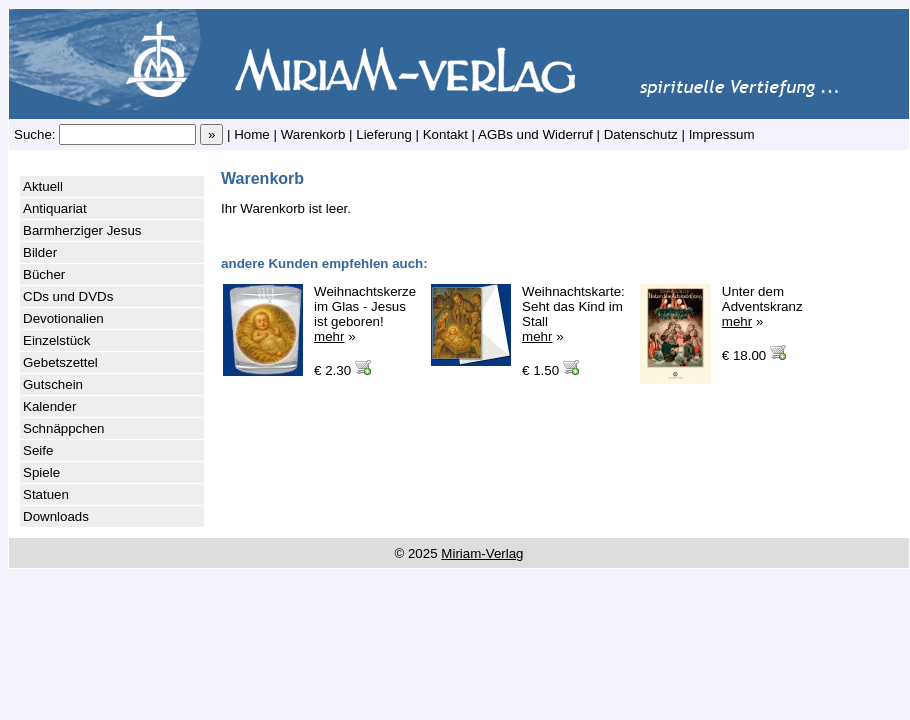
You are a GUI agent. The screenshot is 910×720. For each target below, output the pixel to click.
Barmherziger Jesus (82, 230)
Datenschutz (641, 134)
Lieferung (384, 134)
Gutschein (53, 384)
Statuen (46, 494)
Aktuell (43, 186)
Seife (38, 450)
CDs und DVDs (68, 296)
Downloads (56, 516)
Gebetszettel (60, 362)
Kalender (49, 406)
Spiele (41, 472)
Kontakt (445, 134)
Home (252, 134)
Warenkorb (313, 134)
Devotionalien (63, 318)
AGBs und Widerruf (535, 134)
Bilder (40, 252)
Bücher (44, 274)
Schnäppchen (64, 428)
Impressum (722, 134)
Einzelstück (56, 340)
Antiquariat (55, 208)
